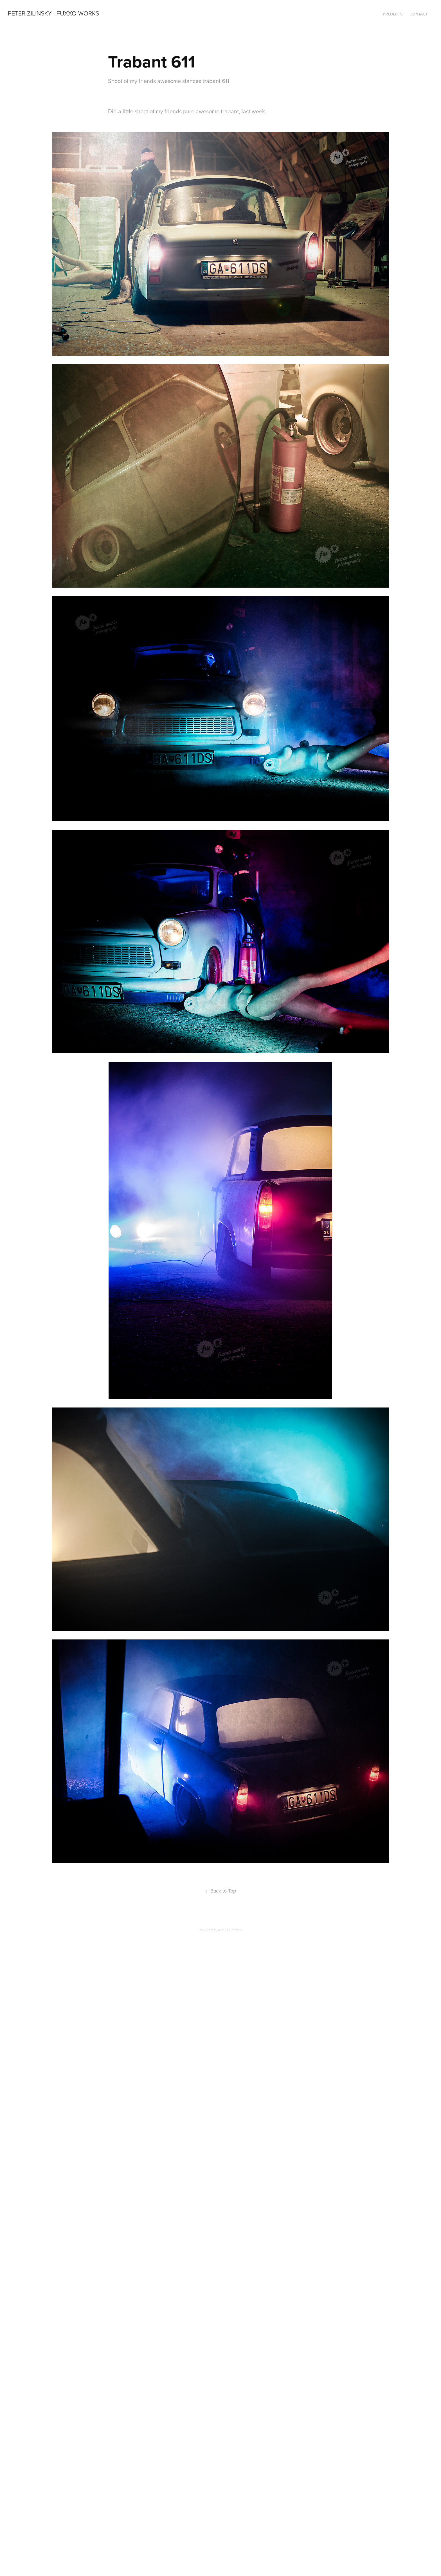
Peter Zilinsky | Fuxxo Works (53, 13)
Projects (392, 14)
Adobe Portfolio (230, 1929)
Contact (419, 14)
